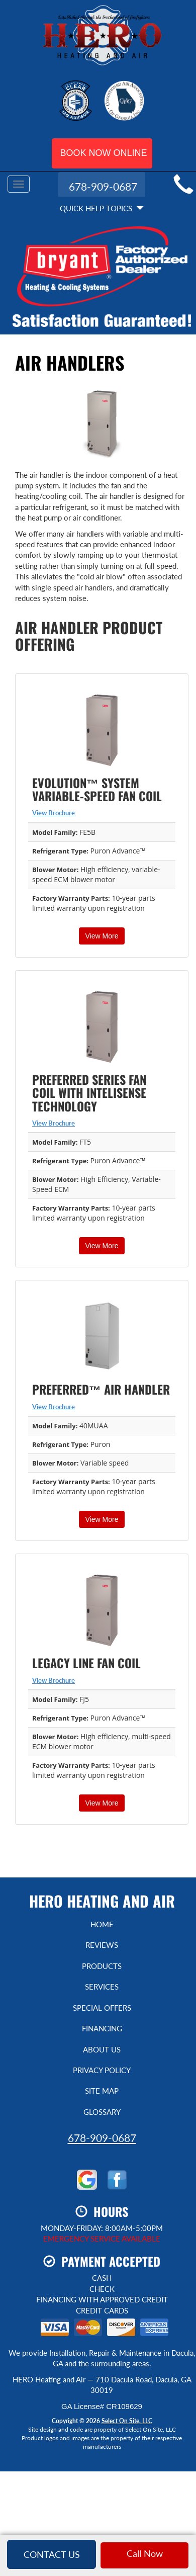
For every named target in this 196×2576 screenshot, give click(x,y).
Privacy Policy (102, 2070)
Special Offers (102, 2007)
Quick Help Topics (102, 208)
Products (102, 1965)
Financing (102, 2028)
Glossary (102, 2111)
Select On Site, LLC (127, 2421)
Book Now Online (103, 153)
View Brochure (53, 813)
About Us (102, 2049)
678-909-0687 (102, 2137)
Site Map (102, 2090)
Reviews (101, 1944)
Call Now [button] (145, 2553)
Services (102, 1986)
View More (102, 936)
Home (102, 1924)
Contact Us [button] (52, 2554)
